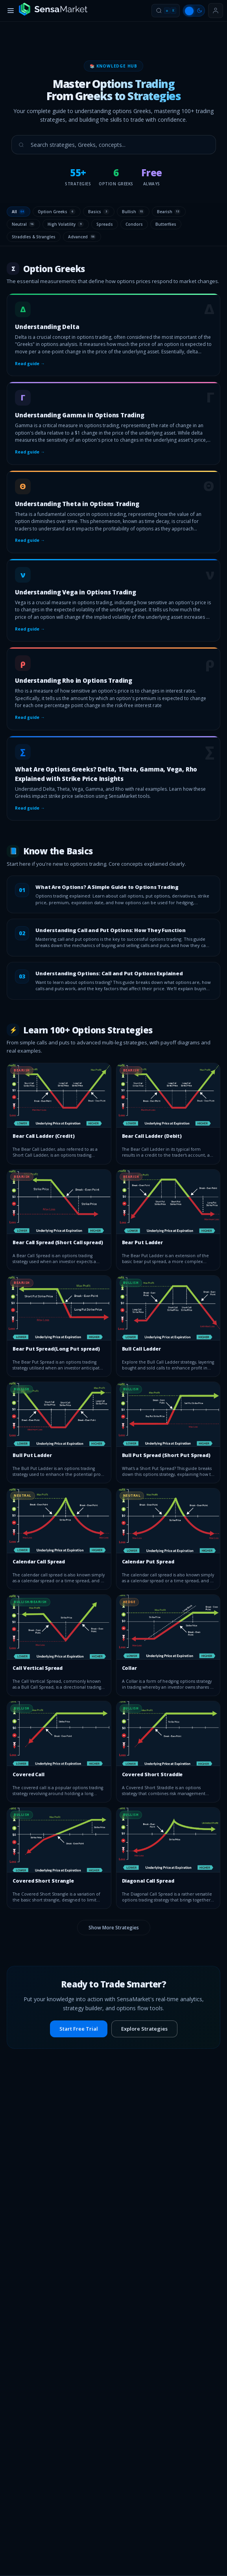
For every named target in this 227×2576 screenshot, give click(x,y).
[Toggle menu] (10, 10)
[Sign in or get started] (215, 10)
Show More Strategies (114, 1927)
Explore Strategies (144, 2028)
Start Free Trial (78, 2028)
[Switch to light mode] (194, 10)
